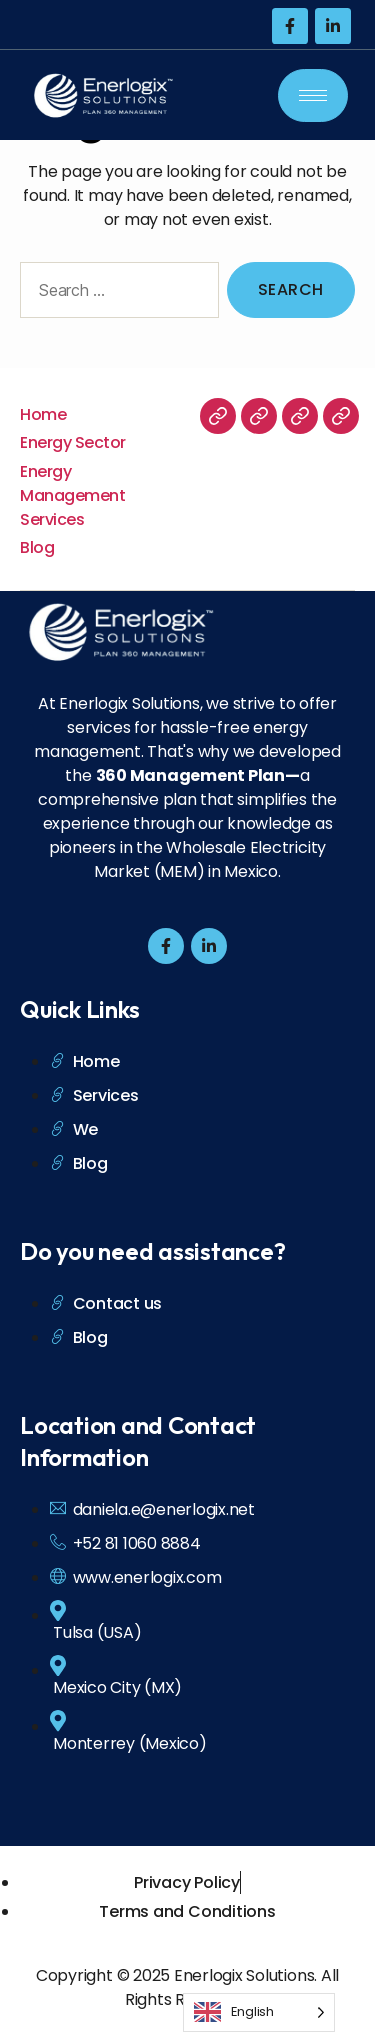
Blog (37, 547)
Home (43, 414)
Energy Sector (73, 442)
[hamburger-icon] (313, 95)
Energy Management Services (72, 495)
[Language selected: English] (259, 2012)
